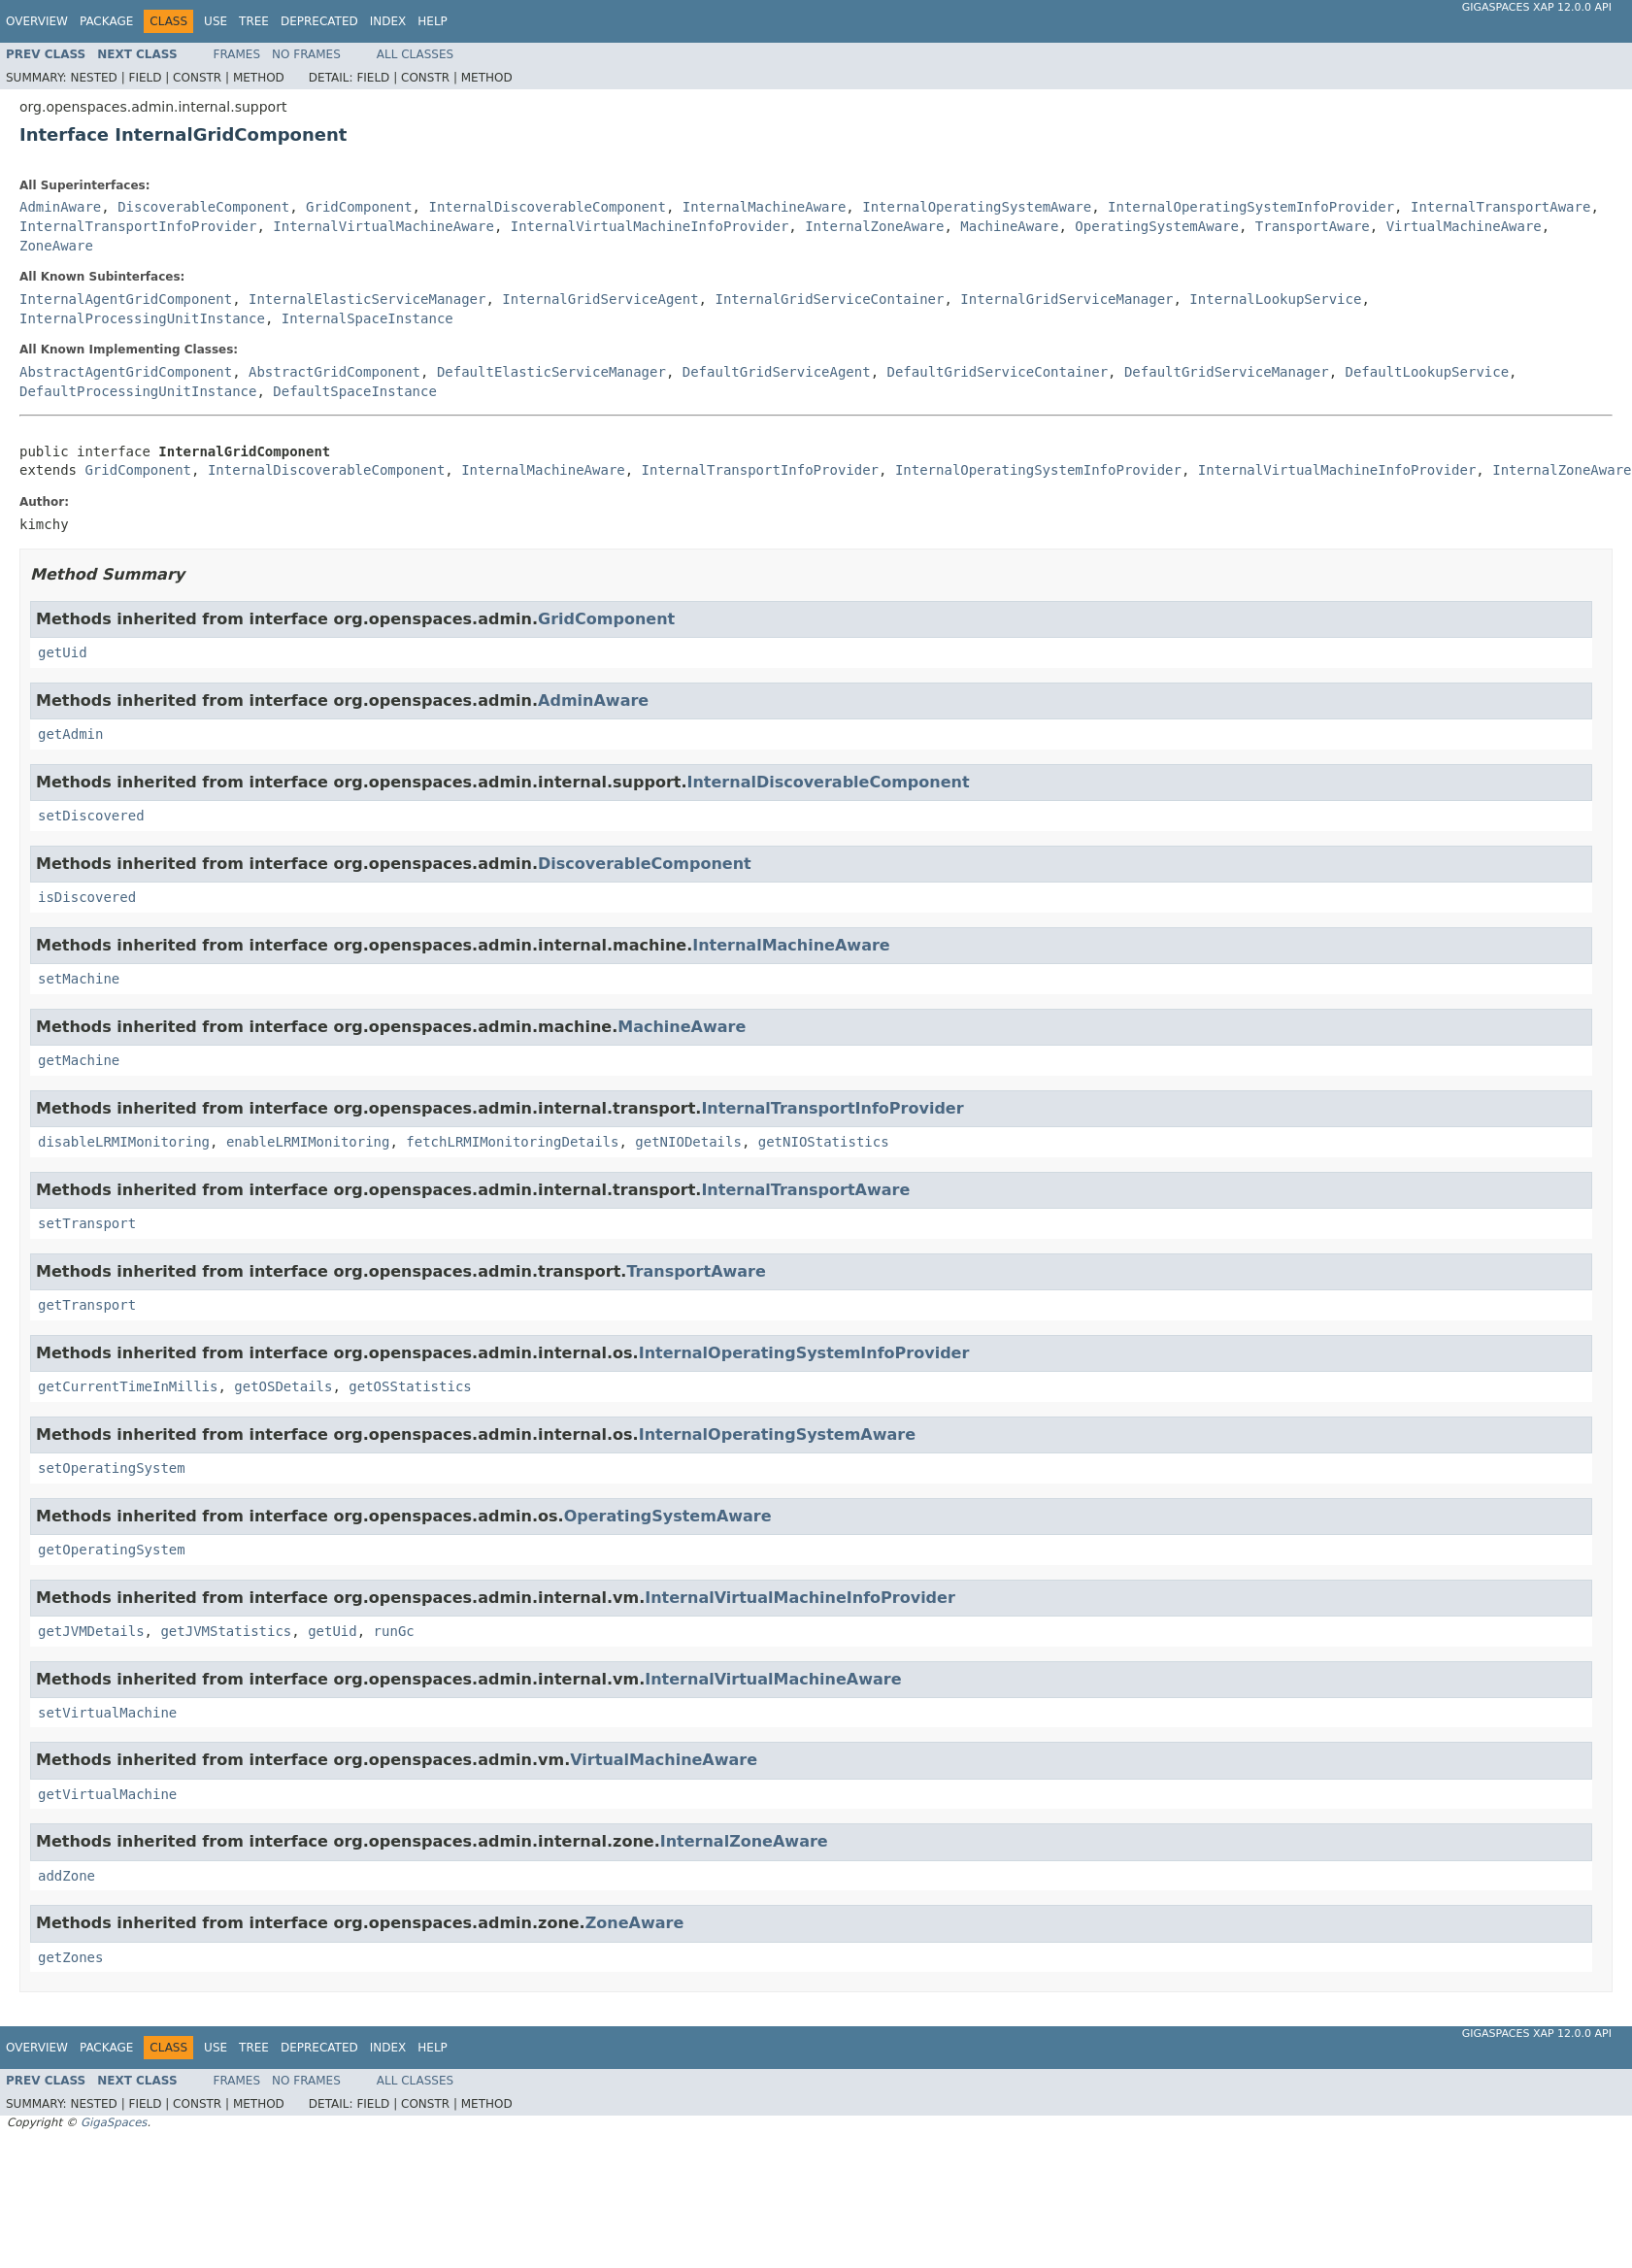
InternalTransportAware (1500, 207)
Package (106, 21)
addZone (66, 1876)
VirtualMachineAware (1464, 226)
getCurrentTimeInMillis (127, 1386)
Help (432, 21)
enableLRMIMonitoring (308, 1142)
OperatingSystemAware (1157, 226)
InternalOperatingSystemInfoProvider (1251, 207)
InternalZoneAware (874, 226)
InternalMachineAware (765, 207)
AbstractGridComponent (334, 372)
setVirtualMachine (107, 1712)
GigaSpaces (114, 2122)
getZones (70, 1957)
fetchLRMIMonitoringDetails (512, 1142)
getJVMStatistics (225, 1631)
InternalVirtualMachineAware (383, 226)
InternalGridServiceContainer (829, 299)
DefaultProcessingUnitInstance (137, 391)
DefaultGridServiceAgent (777, 372)
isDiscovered (87, 897)
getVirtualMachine (107, 1794)
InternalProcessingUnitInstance (142, 318)
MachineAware (1009, 226)
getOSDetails (283, 1386)
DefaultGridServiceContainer (998, 372)
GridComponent (359, 207)
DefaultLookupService (1428, 372)
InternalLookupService (1275, 299)
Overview (37, 21)
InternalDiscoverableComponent (546, 207)
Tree (254, 21)
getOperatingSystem (111, 1549)
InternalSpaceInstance (367, 318)
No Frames (306, 54)
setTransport (87, 1223)
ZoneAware (56, 245)
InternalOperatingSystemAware (976, 207)
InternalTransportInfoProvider (137, 226)
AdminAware (60, 207)
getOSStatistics (410, 1386)
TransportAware (1312, 226)
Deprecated (319, 21)
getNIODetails (688, 1142)
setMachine (78, 978)
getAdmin (70, 734)
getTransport (87, 1305)
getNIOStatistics (823, 1142)
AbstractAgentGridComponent (125, 372)
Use (215, 21)
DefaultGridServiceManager (1226, 372)
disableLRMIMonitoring (124, 1142)
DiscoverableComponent (203, 207)
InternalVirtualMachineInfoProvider (650, 226)
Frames (237, 54)
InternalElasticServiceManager (367, 299)
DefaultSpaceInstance (355, 391)
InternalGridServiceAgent (600, 299)
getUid (62, 652)
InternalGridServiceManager (1066, 299)
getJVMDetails (91, 1631)
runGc (394, 1631)
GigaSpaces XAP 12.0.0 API (1537, 7)
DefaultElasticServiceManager (551, 372)
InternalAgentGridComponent (125, 299)
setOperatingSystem (111, 1468)
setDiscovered (91, 815)
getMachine (78, 1060)
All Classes (415, 54)
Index (388, 21)
